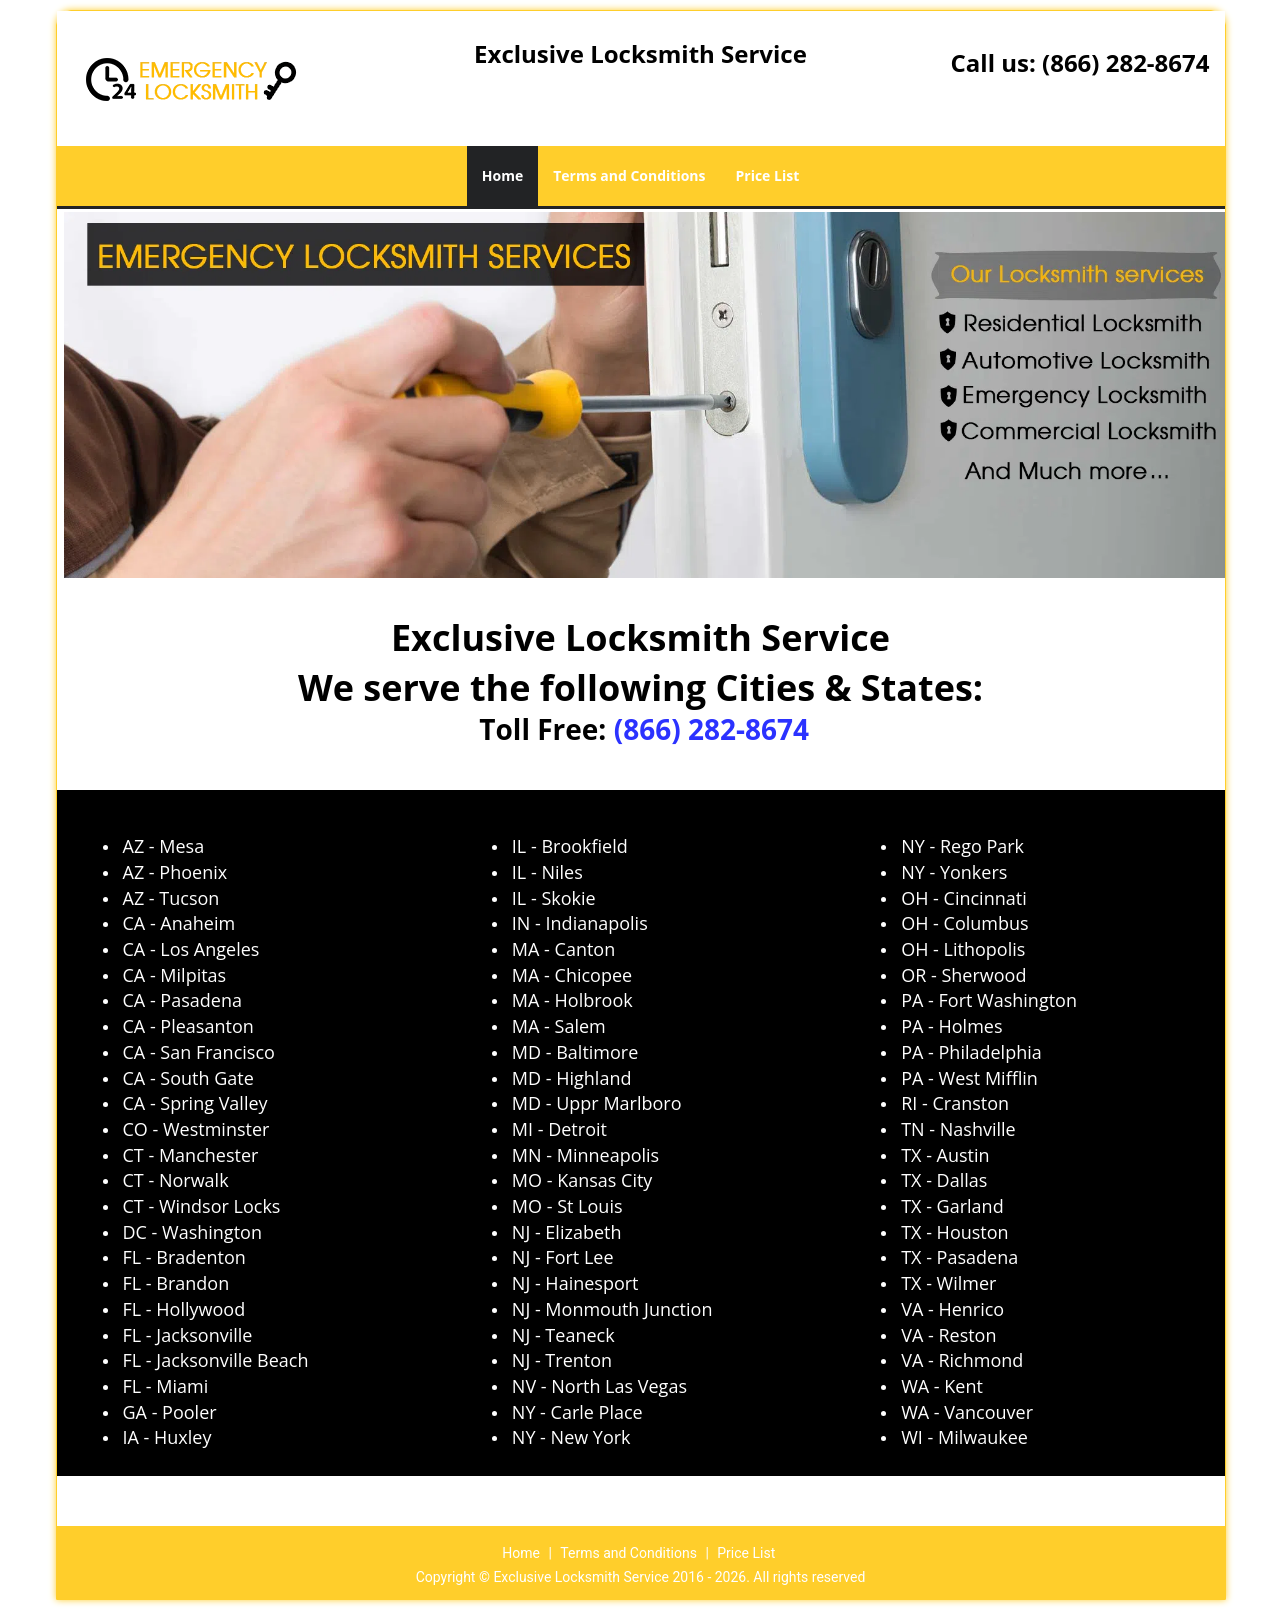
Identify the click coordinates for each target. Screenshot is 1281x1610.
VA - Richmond (962, 1360)
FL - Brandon (176, 1283)
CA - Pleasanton (188, 1026)
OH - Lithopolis (963, 949)
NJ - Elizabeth (567, 1232)
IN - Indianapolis (580, 923)
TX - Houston (954, 1232)
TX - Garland (952, 1206)
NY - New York (571, 1437)
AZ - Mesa (164, 846)
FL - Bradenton (184, 1257)
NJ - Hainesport (575, 1283)
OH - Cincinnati (964, 898)
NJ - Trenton (562, 1360)
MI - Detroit (559, 1129)
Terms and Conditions (629, 175)
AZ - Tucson (171, 898)
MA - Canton (563, 949)
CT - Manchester (191, 1155)
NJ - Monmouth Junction (612, 1309)
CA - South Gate (188, 1078)
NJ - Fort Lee (563, 1257)
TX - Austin (945, 1155)
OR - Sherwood (963, 975)
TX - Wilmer (948, 1283)
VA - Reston (948, 1335)
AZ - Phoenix (175, 872)
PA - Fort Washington (989, 1000)
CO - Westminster (196, 1129)
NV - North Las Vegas (599, 1386)
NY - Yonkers (954, 872)
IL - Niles (547, 872)
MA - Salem (559, 1026)
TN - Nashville (958, 1129)
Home (502, 175)
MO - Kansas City (582, 1180)
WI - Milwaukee (964, 1437)
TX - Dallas (944, 1180)
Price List (768, 175)
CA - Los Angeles (191, 949)
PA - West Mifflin (969, 1078)
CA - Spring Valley (195, 1103)
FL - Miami (166, 1386)
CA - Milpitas (175, 975)
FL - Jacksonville (188, 1335)
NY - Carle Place (577, 1412)
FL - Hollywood (184, 1309)
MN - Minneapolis (585, 1155)
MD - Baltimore (575, 1052)
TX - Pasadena (959, 1257)
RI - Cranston (955, 1103)
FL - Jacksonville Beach (216, 1360)
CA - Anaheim (179, 923)
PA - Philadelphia (971, 1052)
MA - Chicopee (572, 975)
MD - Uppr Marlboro (597, 1103)
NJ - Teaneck (563, 1335)
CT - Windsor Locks (202, 1206)
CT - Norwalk (176, 1180)
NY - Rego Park (962, 846)
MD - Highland (572, 1078)
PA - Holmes (951, 1026)
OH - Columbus (964, 923)
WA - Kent (942, 1386)
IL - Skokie (554, 898)
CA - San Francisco (199, 1052)
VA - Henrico (952, 1309)
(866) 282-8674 (1125, 62)
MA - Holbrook (572, 1000)
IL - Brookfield (570, 846)
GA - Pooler (170, 1412)
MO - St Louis (567, 1206)
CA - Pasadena (182, 1000)
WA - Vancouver (967, 1412)
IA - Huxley (167, 1437)
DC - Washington (192, 1232)
